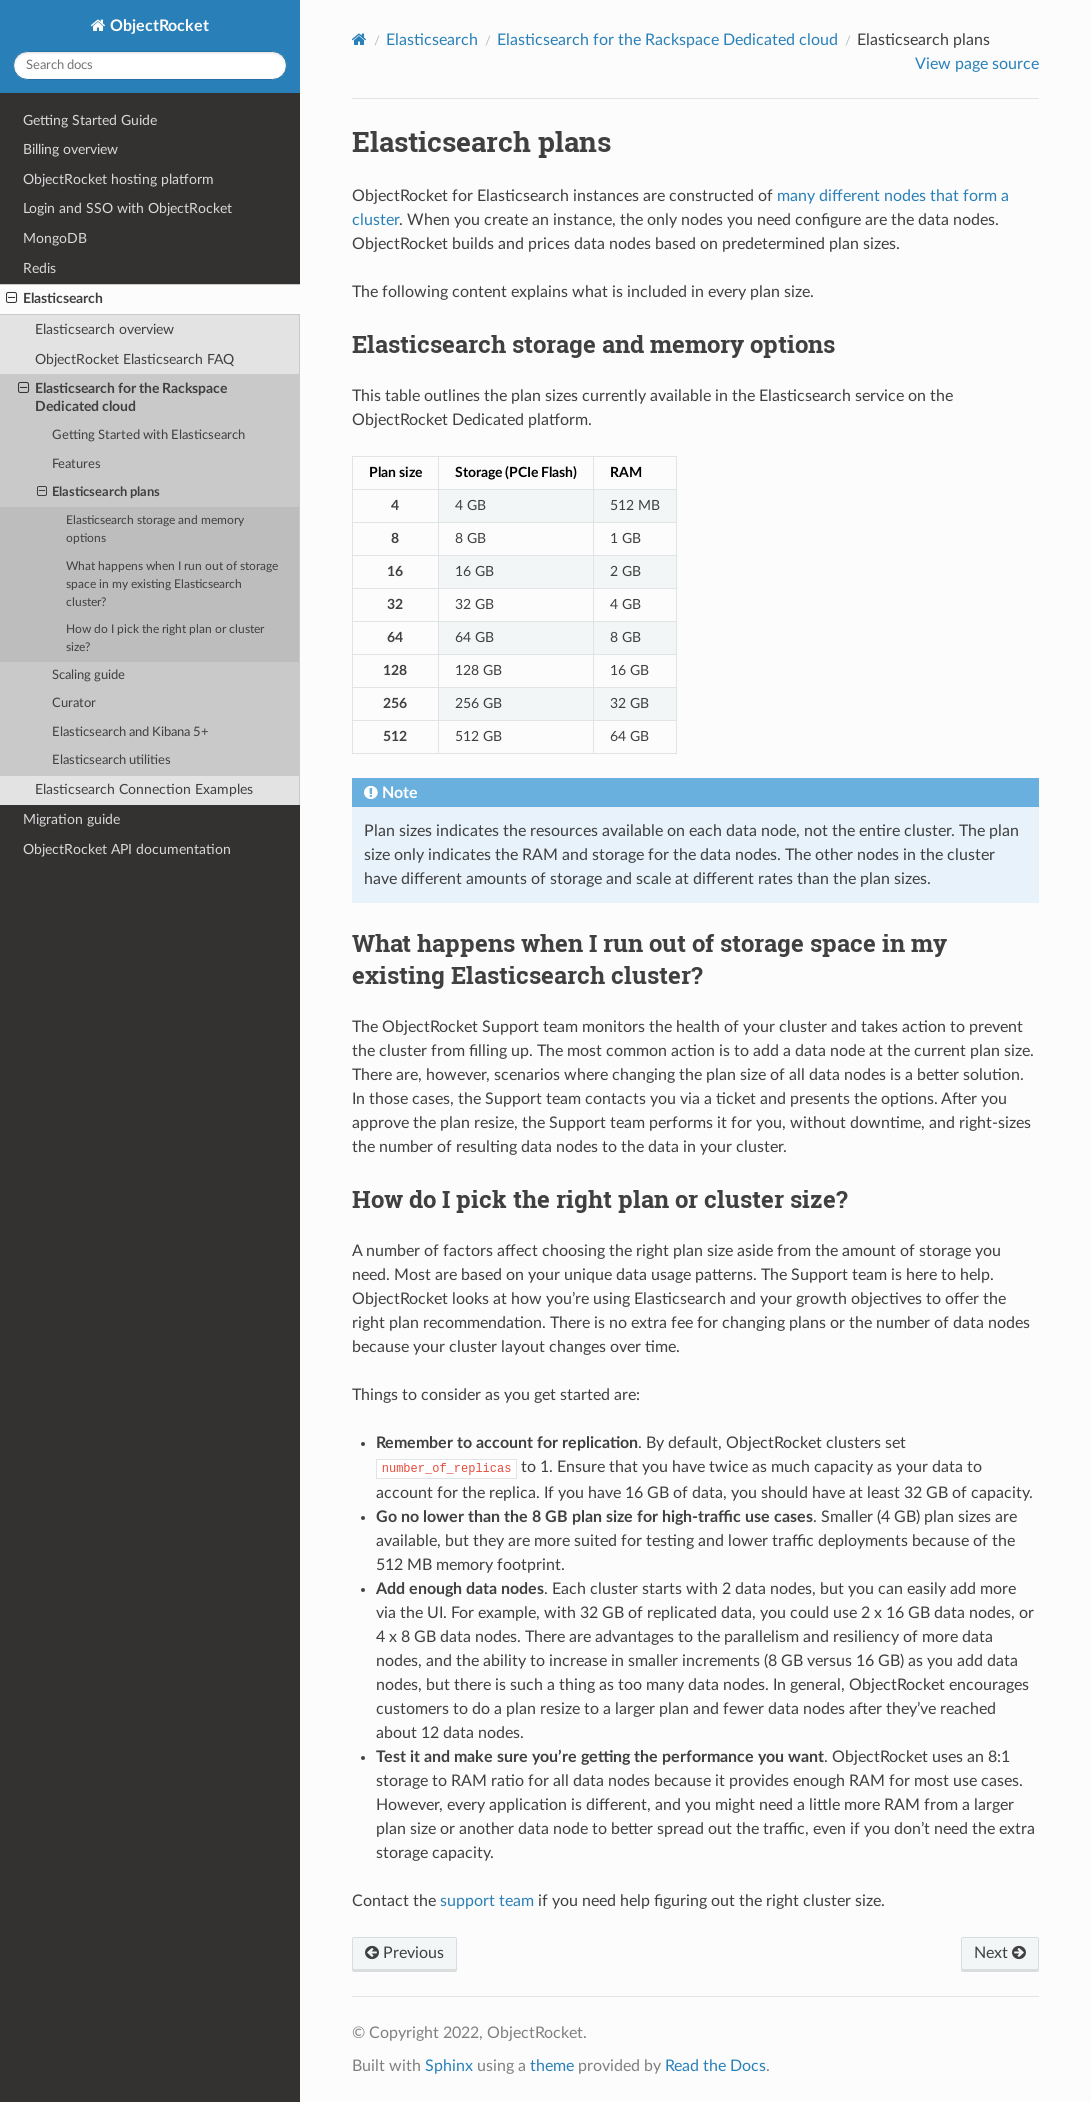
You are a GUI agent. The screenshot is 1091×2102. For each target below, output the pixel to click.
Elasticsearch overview (104, 329)
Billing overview (70, 149)
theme (552, 2066)
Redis (39, 268)
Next (1000, 1953)
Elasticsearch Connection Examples (144, 789)
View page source (977, 64)
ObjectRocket (157, 26)
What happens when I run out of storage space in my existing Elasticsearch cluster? (172, 584)
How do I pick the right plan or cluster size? (165, 638)
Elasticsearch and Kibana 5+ (130, 732)
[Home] (359, 39)
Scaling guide (88, 675)
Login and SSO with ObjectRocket (127, 208)
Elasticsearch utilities (111, 760)
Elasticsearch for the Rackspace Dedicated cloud (122, 397)
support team (487, 1901)
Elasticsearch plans (99, 493)
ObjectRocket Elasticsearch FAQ (134, 359)
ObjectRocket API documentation (127, 849)
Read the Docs (715, 2066)
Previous (404, 1953)
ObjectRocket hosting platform (118, 179)
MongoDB (55, 238)
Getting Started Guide (90, 120)
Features (76, 464)
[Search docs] (150, 65)
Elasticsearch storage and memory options (155, 529)
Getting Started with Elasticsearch (148, 435)
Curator (74, 703)
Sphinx (449, 2066)
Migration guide (71, 819)
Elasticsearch (54, 299)
